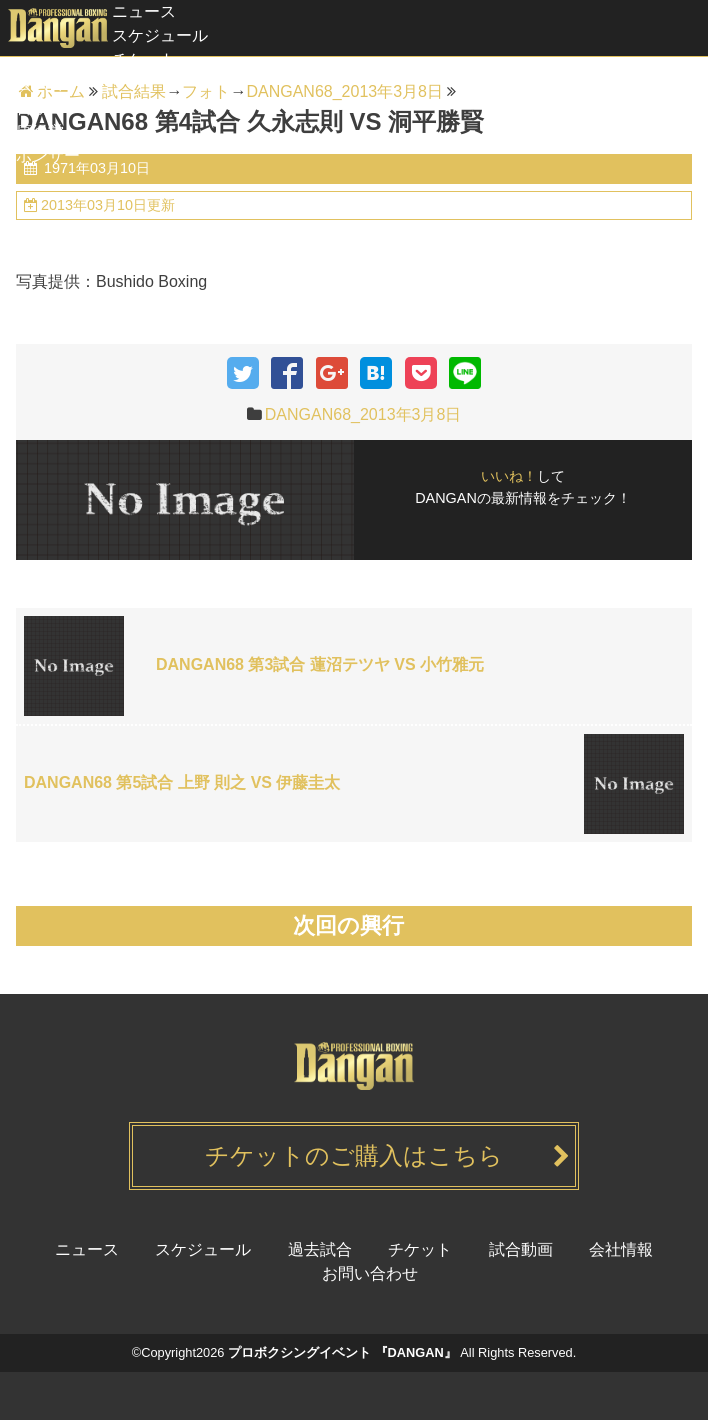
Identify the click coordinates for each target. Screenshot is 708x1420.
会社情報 (621, 1249)
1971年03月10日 (95, 168)
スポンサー (40, 155)
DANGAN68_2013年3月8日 (363, 414)
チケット (144, 59)
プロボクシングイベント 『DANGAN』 (342, 1352)
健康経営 (32, 131)
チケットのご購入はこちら (354, 1155)
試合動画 (32, 107)
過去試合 (32, 83)
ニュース (144, 11)
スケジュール (160, 35)
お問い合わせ (370, 1273)
